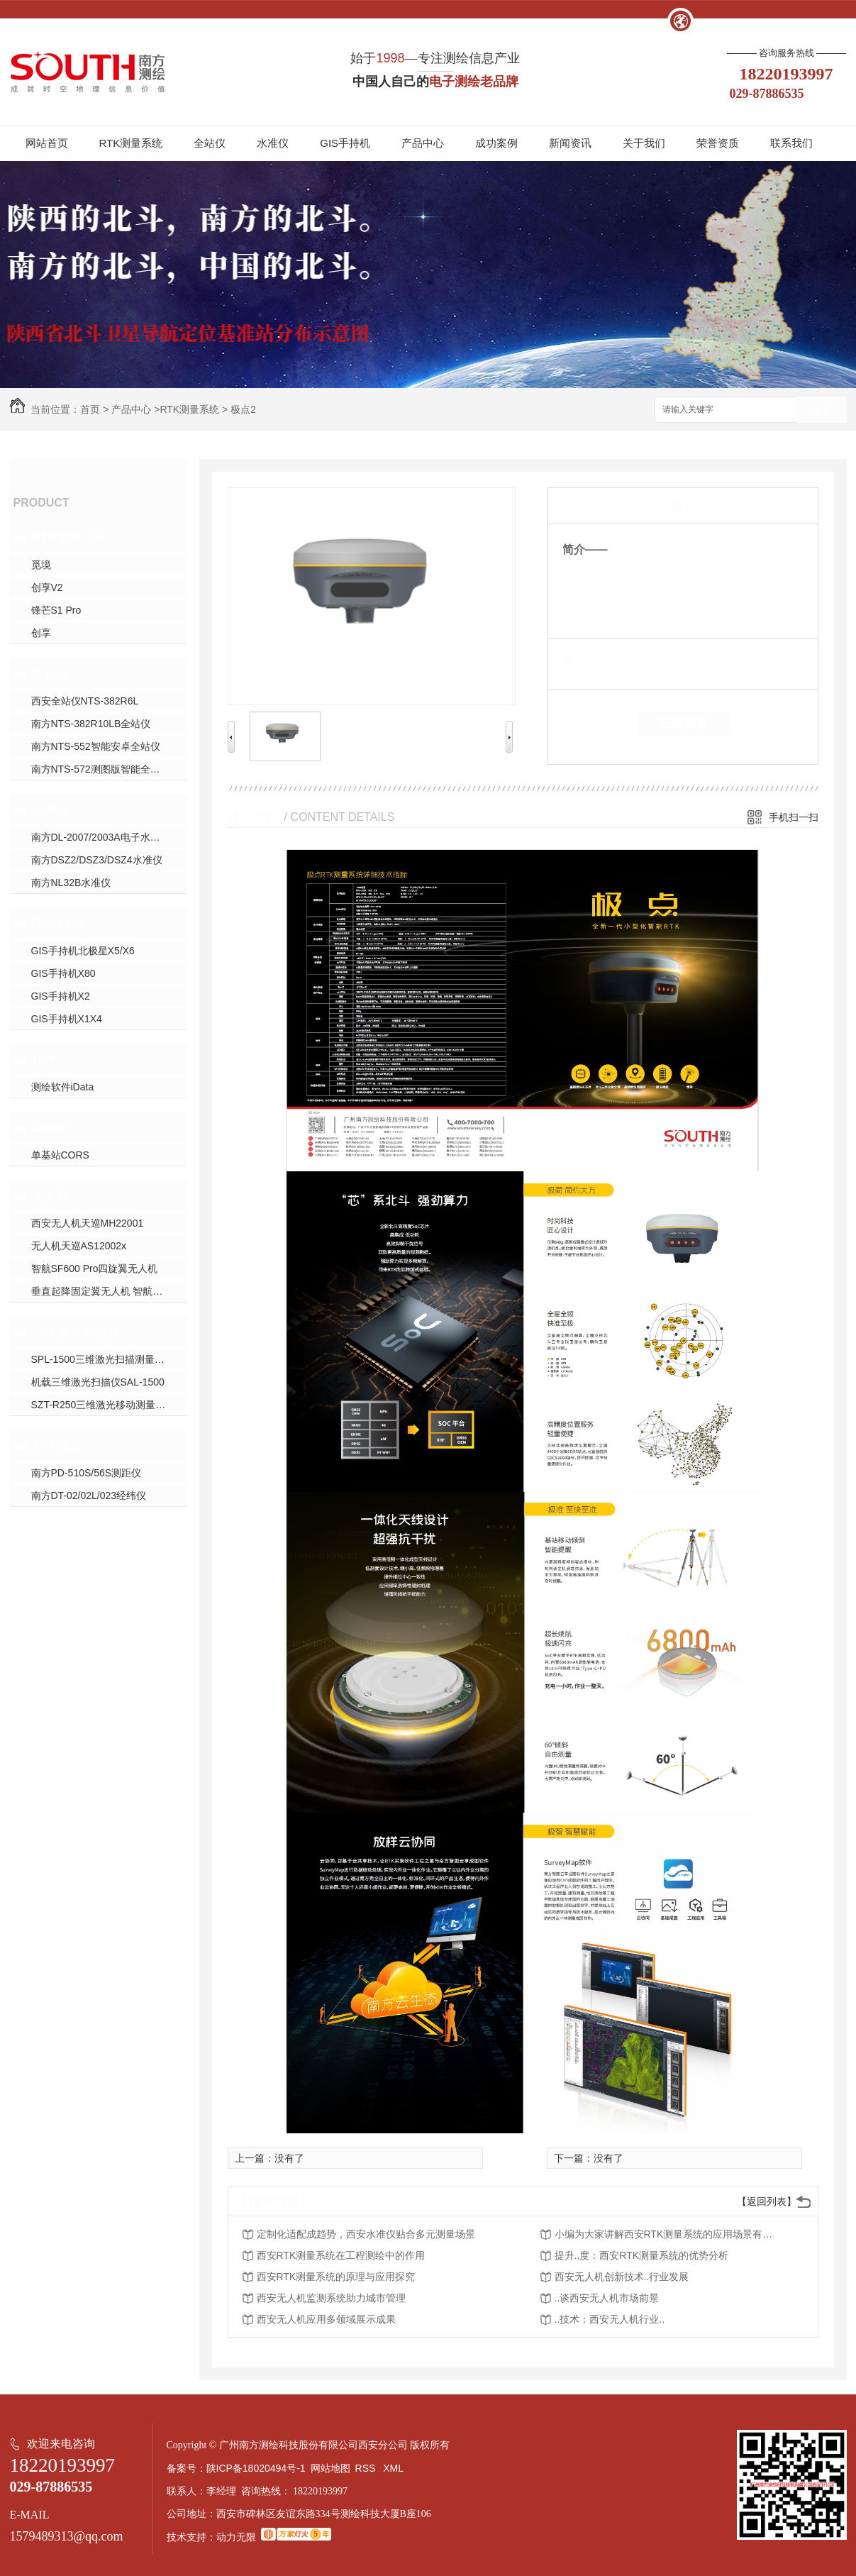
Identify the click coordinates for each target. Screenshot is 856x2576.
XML (394, 2468)
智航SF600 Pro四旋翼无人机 (94, 1268)
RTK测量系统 (131, 143)
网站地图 (330, 2468)
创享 (41, 633)
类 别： (586, 659)
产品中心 (422, 143)
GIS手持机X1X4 (66, 1018)
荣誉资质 (717, 143)
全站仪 (210, 143)
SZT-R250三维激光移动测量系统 (103, 1404)
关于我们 (644, 143)
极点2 (243, 409)
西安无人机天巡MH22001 (87, 1223)
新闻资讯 (570, 143)
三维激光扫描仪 (76, 1332)
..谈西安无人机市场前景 (607, 2298)
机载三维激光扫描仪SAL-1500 (98, 1382)
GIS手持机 (345, 143)
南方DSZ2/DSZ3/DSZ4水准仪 (96, 860)
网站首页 (47, 143)
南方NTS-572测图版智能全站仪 (100, 769)
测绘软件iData (62, 1087)
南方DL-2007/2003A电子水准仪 (100, 837)
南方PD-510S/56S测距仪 (86, 1472)
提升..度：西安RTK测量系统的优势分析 (642, 2255)
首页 (90, 409)
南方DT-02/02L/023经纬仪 (89, 1495)
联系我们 (791, 143)
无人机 (50, 1196)
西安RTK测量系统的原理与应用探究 (336, 2276)
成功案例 (496, 143)
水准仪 (273, 143)
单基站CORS (60, 1155)
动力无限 (236, 2537)
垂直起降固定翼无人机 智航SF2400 (109, 1291)
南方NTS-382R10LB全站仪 (91, 723)
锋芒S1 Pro (56, 610)
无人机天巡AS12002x (79, 1245)
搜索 (822, 410)
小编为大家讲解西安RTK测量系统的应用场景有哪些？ (668, 2234)
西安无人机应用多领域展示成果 (326, 2319)
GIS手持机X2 (60, 996)
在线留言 (682, 723)
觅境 (41, 564)
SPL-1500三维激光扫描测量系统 (102, 1359)
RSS (367, 2468)
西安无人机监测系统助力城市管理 (331, 2298)
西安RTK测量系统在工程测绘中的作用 (341, 2255)
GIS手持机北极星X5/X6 (83, 950)
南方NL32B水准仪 (71, 882)
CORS (49, 1128)
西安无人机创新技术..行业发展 (622, 2276)
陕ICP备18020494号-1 (256, 2468)
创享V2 (47, 587)
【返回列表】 (766, 2201)
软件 (44, 1060)
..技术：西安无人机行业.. (610, 2319)
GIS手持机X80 (63, 973)
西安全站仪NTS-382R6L (85, 701)
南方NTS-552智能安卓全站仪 (95, 746)
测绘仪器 (56, 1446)
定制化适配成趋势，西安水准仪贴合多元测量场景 (366, 2234)
